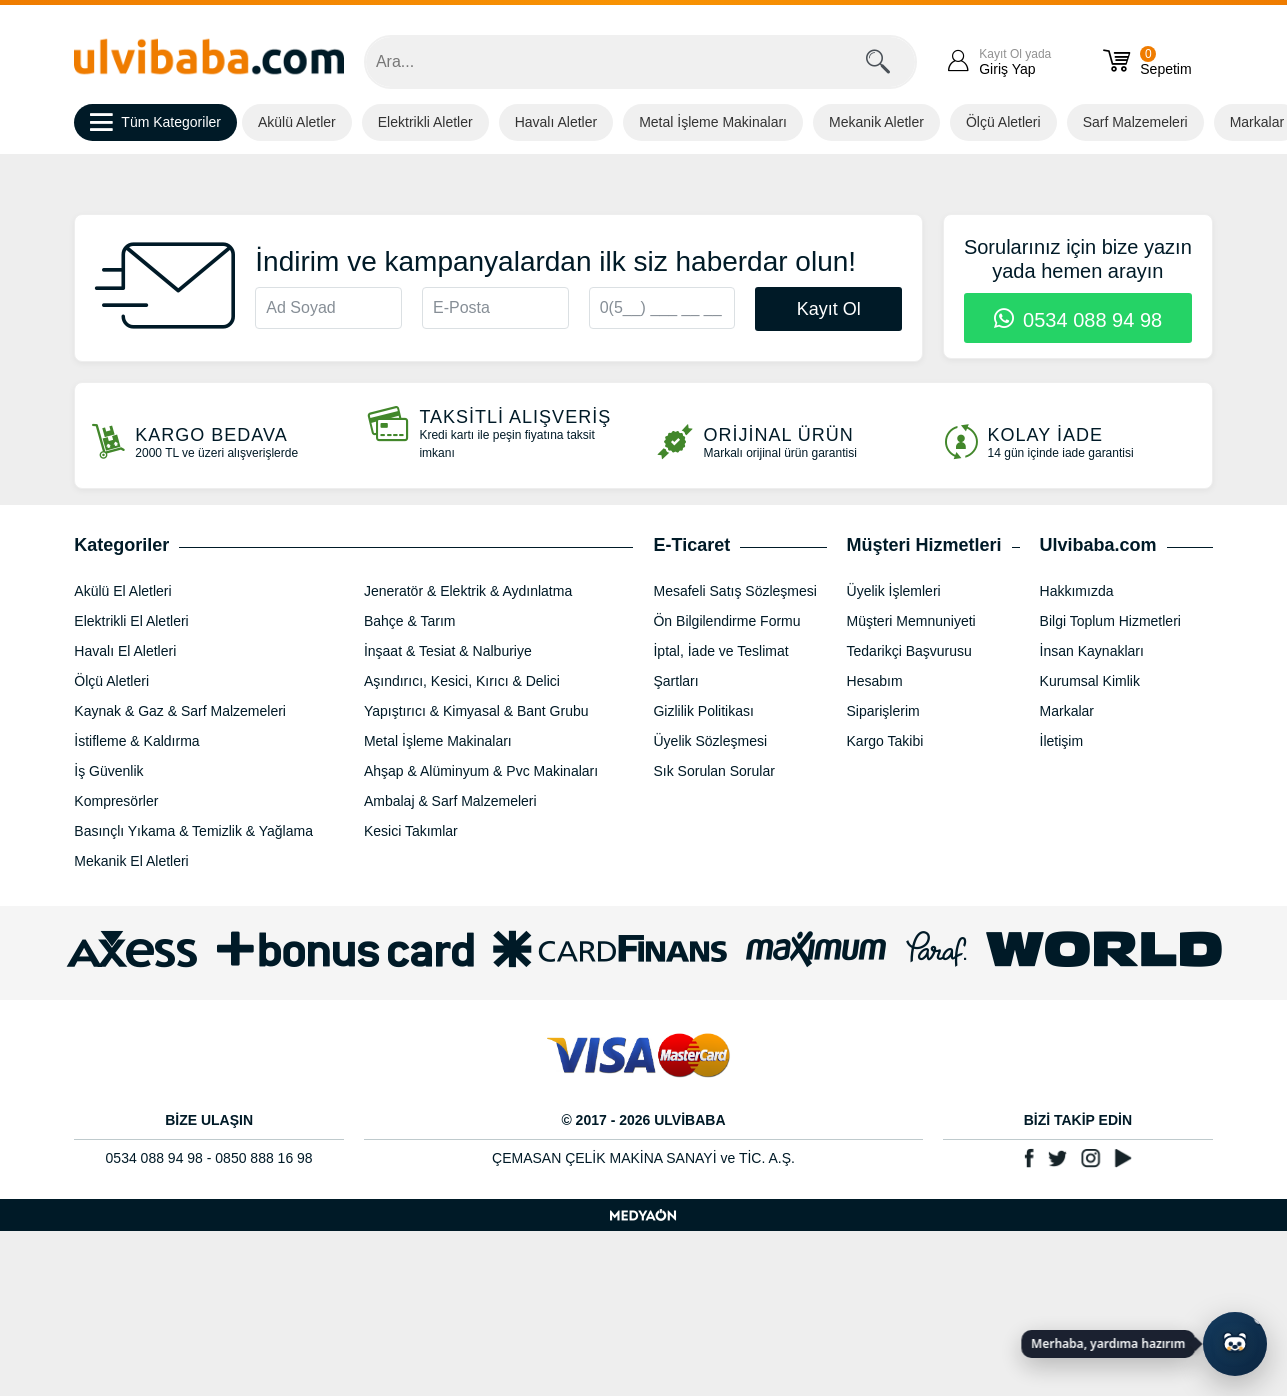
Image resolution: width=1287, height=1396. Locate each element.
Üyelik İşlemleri (894, 591)
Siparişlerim (883, 711)
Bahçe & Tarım (410, 621)
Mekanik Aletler (876, 122)
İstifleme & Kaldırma (136, 741)
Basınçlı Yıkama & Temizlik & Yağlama (193, 831)
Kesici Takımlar (411, 831)
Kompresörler (116, 801)
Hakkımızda (1077, 591)
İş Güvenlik (108, 771)
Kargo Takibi (885, 741)
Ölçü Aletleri (1003, 122)
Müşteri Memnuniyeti (911, 621)
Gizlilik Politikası (703, 711)
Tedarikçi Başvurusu (909, 651)
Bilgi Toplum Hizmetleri (1110, 621)
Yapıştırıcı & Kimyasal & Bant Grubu (476, 711)
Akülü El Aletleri (122, 591)
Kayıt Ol (829, 309)
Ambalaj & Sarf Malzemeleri (450, 801)
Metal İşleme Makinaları (713, 122)
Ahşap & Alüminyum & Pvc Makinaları (481, 771)
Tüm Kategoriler (155, 123)
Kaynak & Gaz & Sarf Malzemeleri (180, 711)
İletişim (1062, 741)
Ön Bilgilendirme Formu (726, 621)
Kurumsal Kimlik (1090, 681)
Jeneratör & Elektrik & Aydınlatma (468, 591)
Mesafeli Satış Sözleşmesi (734, 591)
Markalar (1067, 711)
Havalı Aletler (556, 122)
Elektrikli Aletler (425, 122)
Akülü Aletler (297, 122)
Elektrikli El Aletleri (131, 621)
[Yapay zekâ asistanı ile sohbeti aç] (1235, 1344)
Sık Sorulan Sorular (713, 771)
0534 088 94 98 (1078, 320)
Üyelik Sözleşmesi (710, 741)
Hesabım (875, 681)
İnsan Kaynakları (1092, 651)
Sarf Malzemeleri (1135, 122)
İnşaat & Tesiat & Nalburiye (448, 651)
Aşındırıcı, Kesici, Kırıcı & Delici (462, 681)
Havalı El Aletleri (125, 651)
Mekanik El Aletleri (131, 861)
